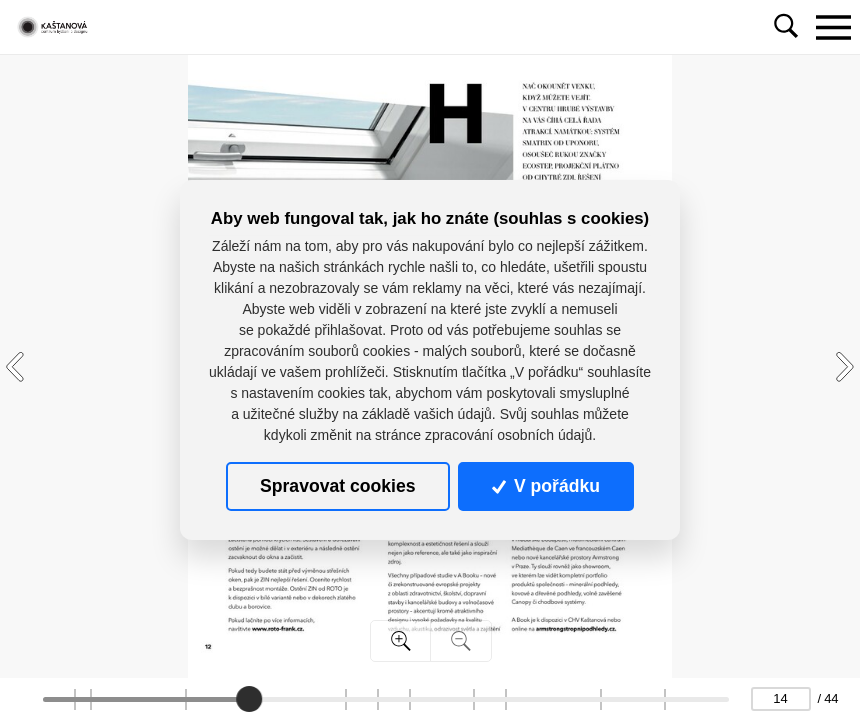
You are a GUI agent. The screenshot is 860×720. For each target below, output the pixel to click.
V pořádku (546, 486)
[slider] (248, 699)
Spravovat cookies (337, 486)
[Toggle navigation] (833, 27)
